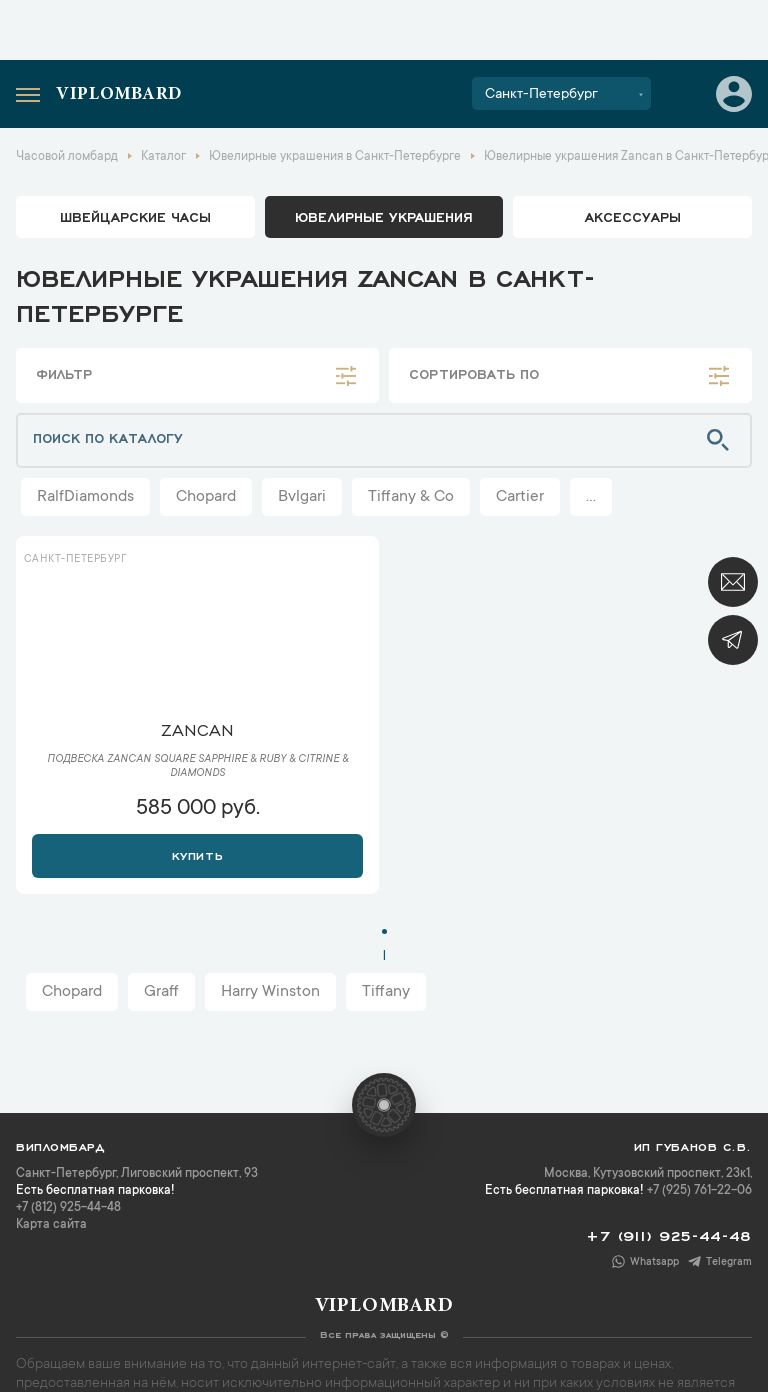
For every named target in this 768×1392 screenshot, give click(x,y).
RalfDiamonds (85, 497)
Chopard (206, 497)
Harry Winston (270, 992)
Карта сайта (51, 1225)
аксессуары (633, 216)
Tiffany (386, 992)
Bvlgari (302, 497)
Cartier (520, 497)
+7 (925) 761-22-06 (699, 1191)
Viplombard (119, 95)
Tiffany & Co (411, 497)
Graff (161, 992)
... (591, 497)
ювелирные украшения (384, 216)
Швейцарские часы (135, 216)
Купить (197, 854)
